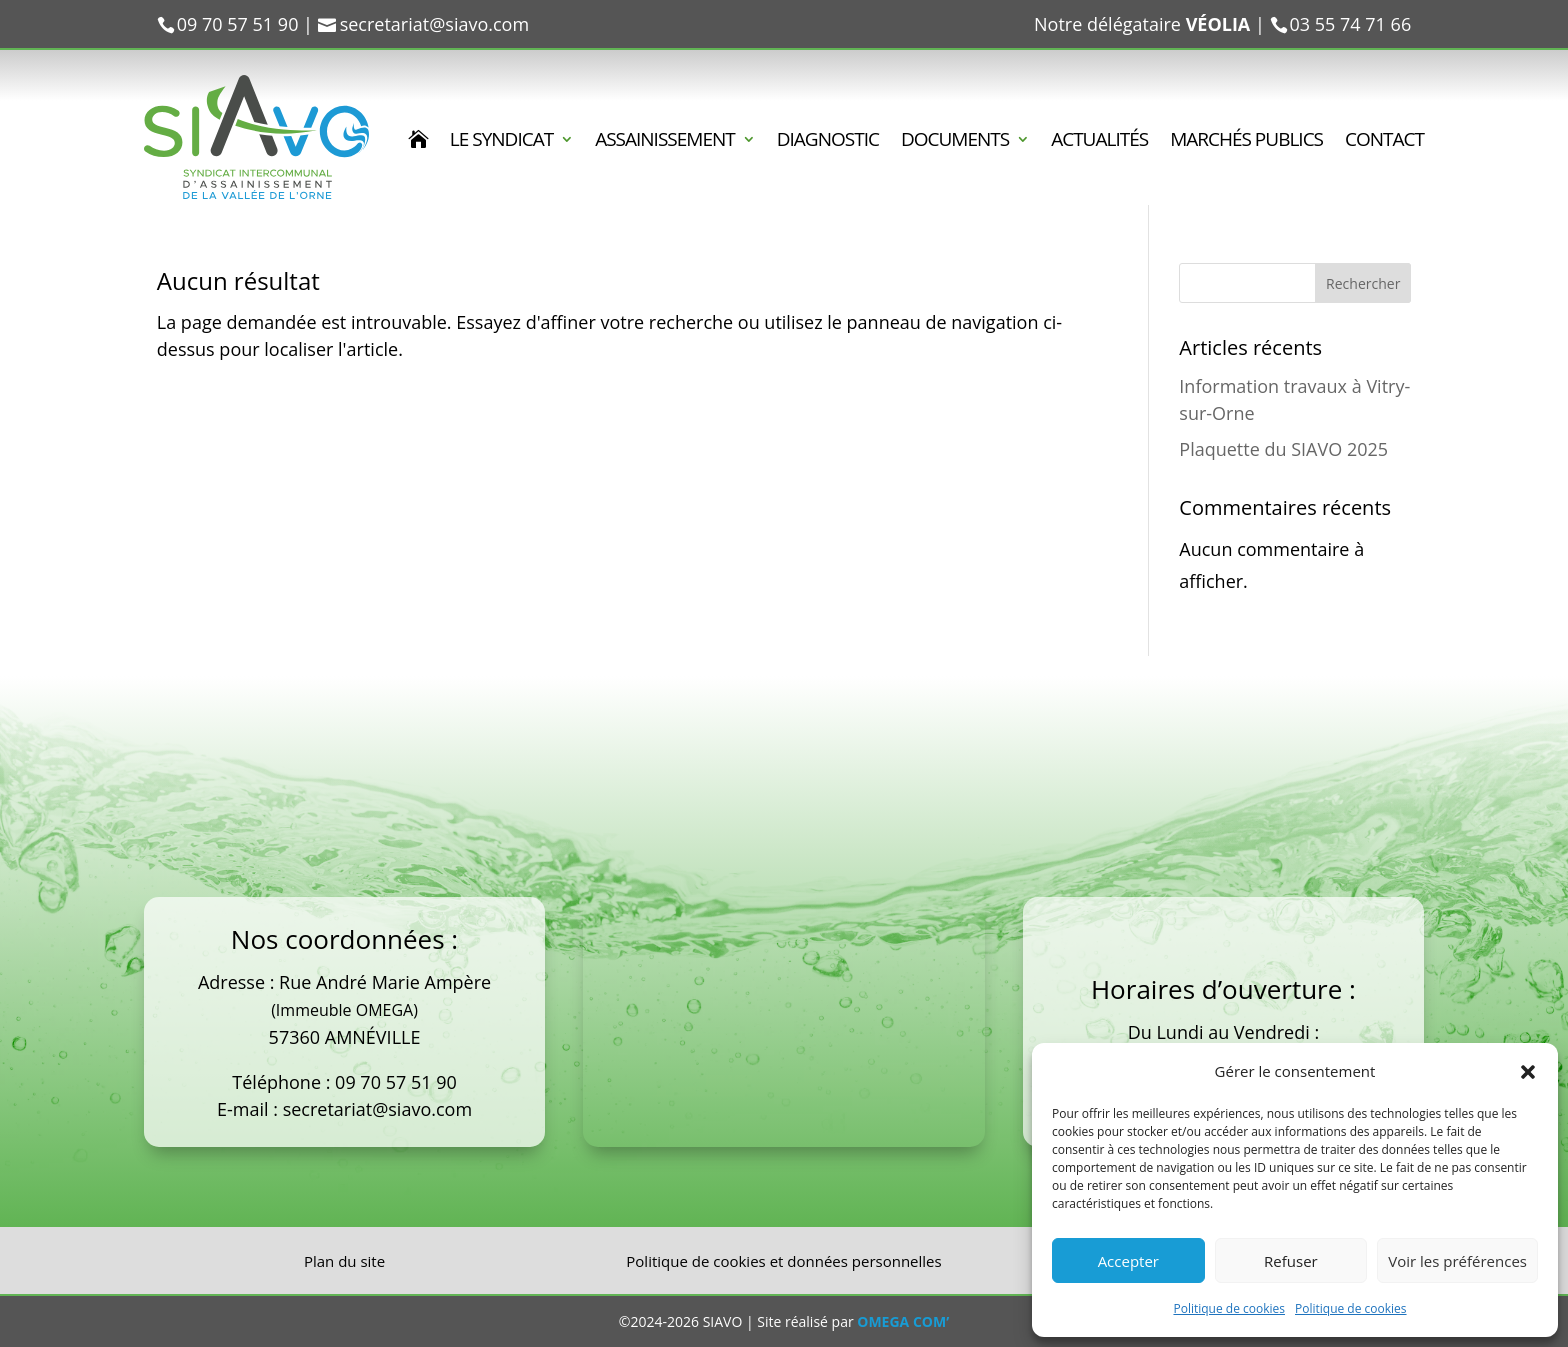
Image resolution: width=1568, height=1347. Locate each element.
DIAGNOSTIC (828, 142)
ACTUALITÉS (1099, 142)
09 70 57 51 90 (396, 1082)
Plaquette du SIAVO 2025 (1283, 449)
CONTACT (1384, 142)
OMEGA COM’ (903, 1321)
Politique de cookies (1229, 1308)
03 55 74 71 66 (1351, 24)
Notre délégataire (1142, 24)
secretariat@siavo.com (377, 1109)
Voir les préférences (1457, 1261)
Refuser (1291, 1261)
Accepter (1128, 1261)
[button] (1528, 1072)
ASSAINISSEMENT (665, 142)
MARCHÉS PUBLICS (1246, 142)
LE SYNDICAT (501, 142)
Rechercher (1363, 283)
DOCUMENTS (955, 142)
